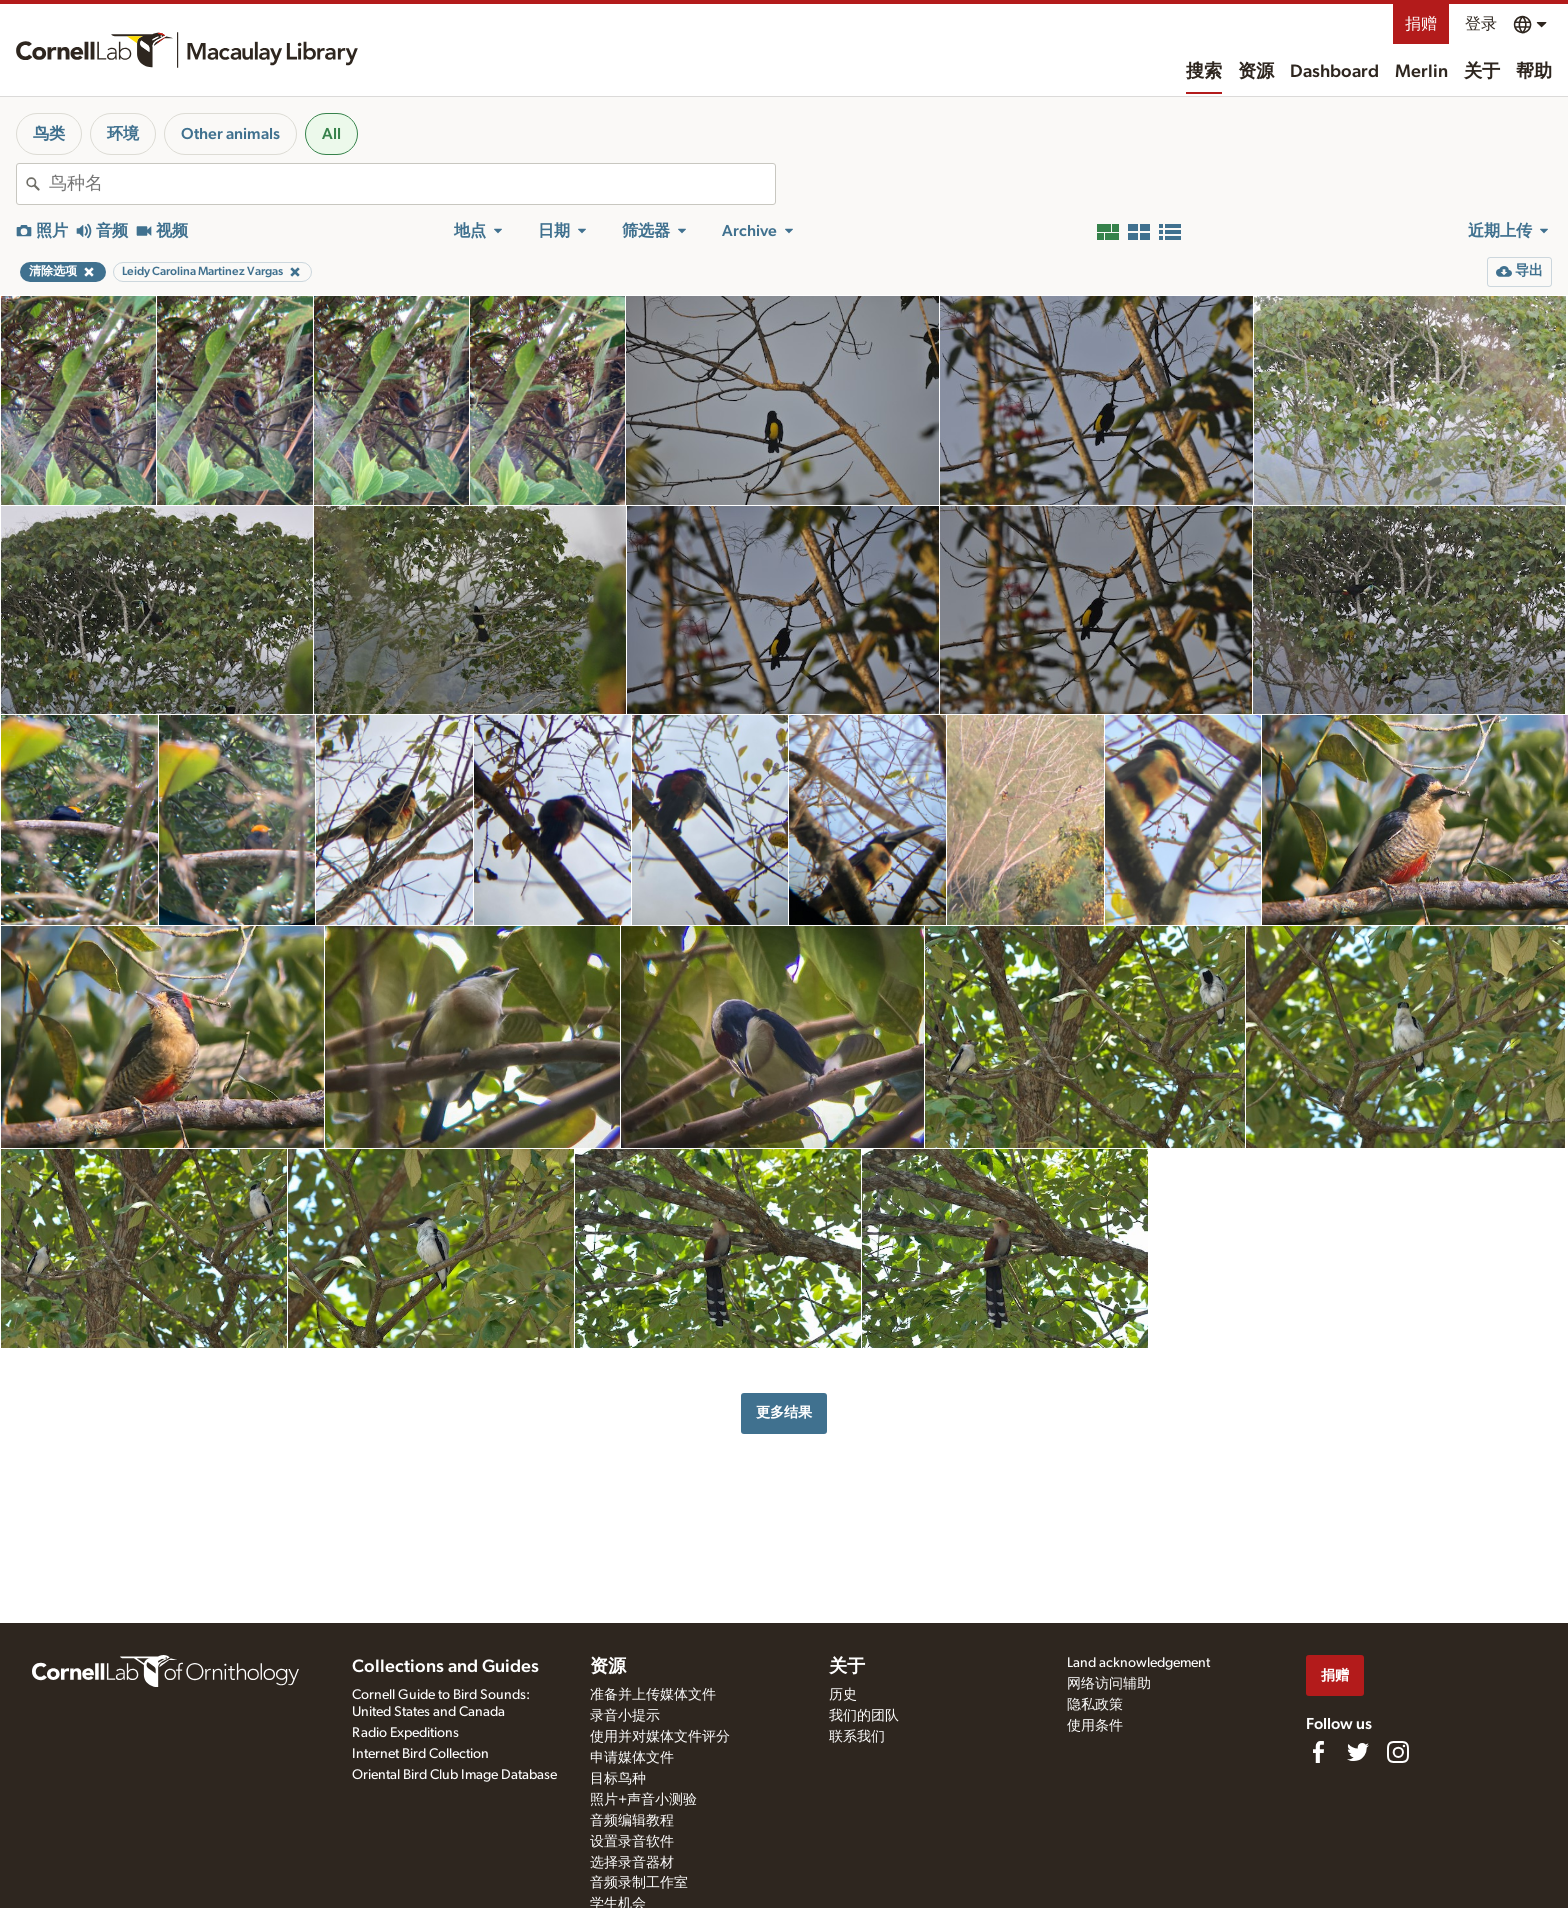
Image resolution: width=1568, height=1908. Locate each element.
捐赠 (1421, 24)
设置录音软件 (632, 1842)
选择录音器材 (632, 1863)
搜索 (1204, 72)
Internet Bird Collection (420, 1754)
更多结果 (784, 1412)
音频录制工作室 (639, 1883)
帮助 (1534, 72)
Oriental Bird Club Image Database (454, 1775)
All (331, 134)
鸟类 (49, 134)
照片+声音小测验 (643, 1800)
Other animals (230, 134)
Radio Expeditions (405, 1733)
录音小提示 (625, 1716)
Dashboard (1334, 72)
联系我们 (857, 1737)
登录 (1481, 24)
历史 (843, 1695)
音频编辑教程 (632, 1821)
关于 (1482, 72)
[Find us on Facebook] (1318, 1752)
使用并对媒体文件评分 (660, 1737)
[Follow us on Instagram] (1398, 1752)
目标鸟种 (618, 1779)
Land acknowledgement (1138, 1663)
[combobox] (412, 184)
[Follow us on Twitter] (1358, 1752)
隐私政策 (1095, 1705)
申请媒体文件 (632, 1758)
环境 (123, 134)
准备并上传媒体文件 (653, 1695)
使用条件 (1095, 1726)
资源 (1256, 72)
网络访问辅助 (1109, 1684)
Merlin (1421, 72)
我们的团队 (864, 1716)
